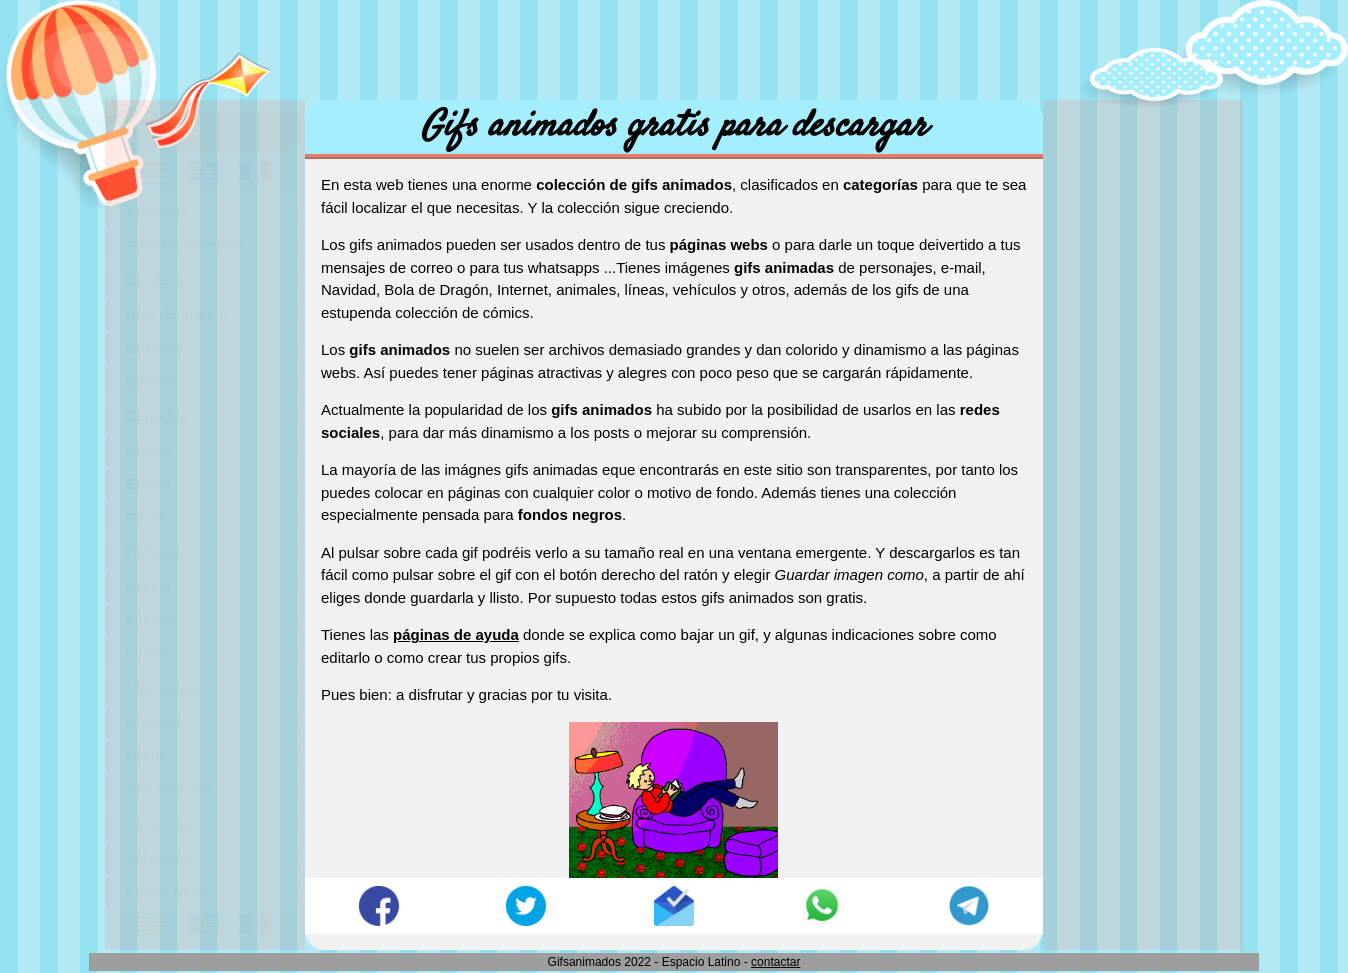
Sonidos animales (185, 245)
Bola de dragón (177, 313)
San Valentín (168, 789)
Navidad (153, 721)
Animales (157, 211)
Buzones (155, 347)
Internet (151, 619)
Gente (146, 517)
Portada (173, 129)
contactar (775, 962)
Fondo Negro (170, 891)
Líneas (148, 653)
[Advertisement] (674, 45)
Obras (146, 755)
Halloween (161, 551)
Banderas (158, 279)
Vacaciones (164, 823)
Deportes (156, 415)
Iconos (148, 585)
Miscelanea (164, 687)
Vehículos (158, 857)
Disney (149, 449)
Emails (148, 483)
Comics (151, 381)
